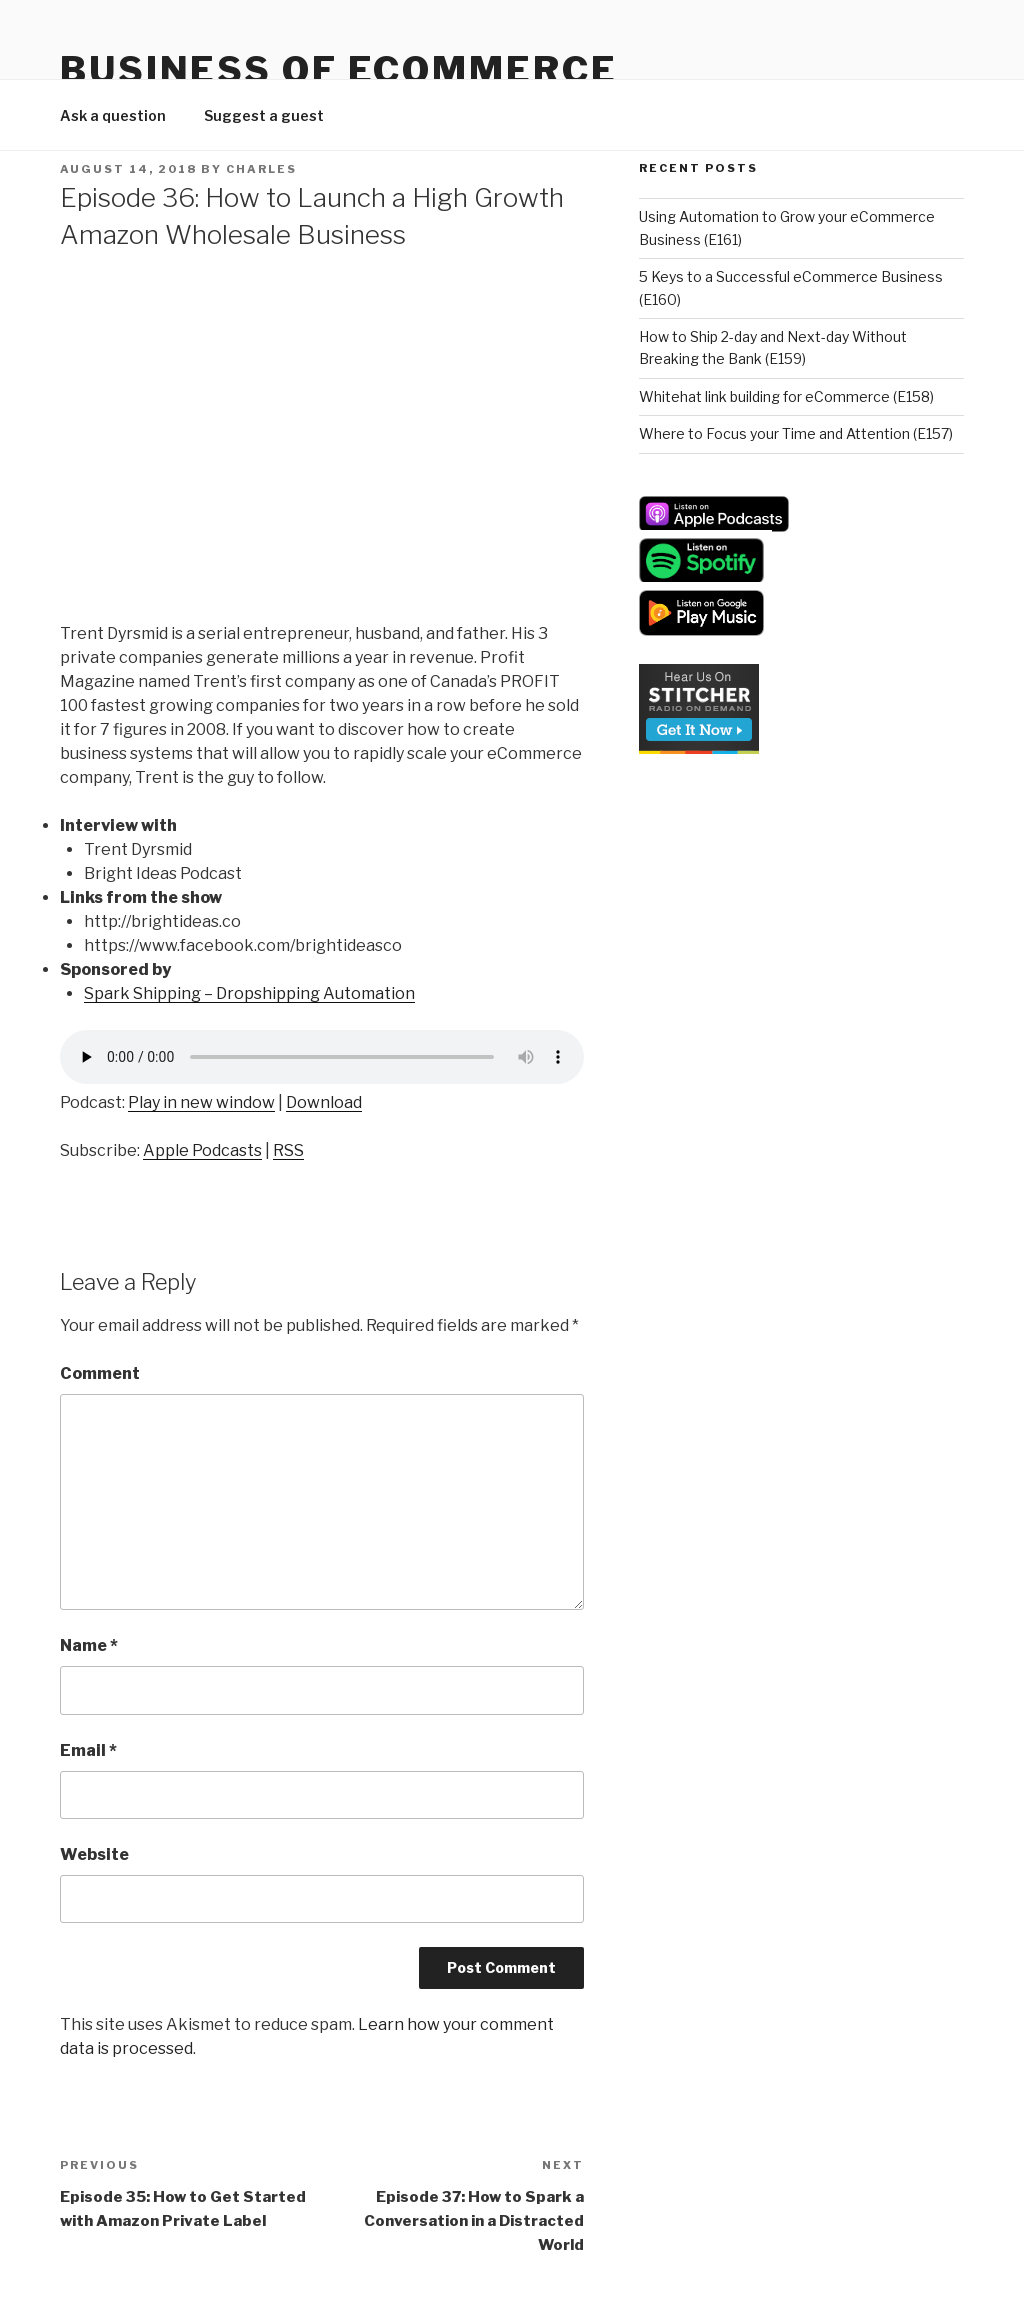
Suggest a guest (264, 115)
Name (89, 1645)
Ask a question (113, 115)
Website (94, 1854)
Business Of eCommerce (338, 70)
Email (88, 1750)
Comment (100, 1373)
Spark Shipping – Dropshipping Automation (249, 993)
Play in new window (201, 1102)
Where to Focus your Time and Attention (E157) (796, 433)
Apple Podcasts (202, 1150)
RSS (288, 1150)
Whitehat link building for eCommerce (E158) (786, 396)
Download (324, 1102)
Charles (261, 169)
